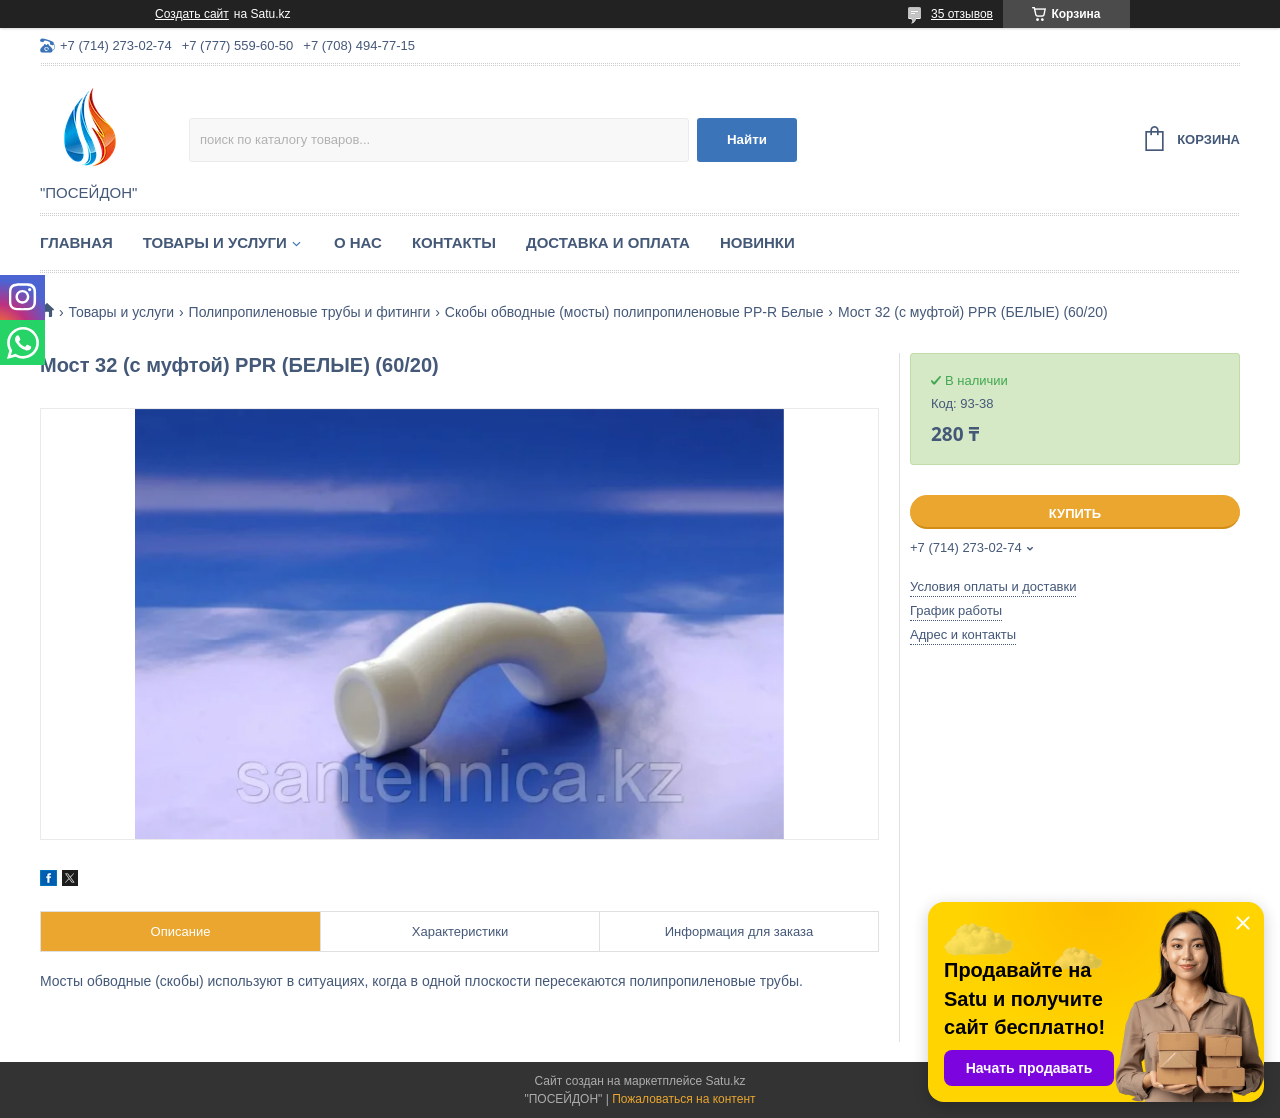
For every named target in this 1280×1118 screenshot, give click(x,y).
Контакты (454, 242)
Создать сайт (192, 14)
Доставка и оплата (608, 242)
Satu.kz (725, 1081)
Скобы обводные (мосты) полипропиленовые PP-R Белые (634, 312)
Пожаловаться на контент (683, 1099)
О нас (358, 242)
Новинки (757, 242)
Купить (1075, 513)
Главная (76, 242)
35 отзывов (962, 14)
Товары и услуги (215, 242)
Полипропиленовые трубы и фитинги (310, 312)
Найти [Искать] (747, 139)
